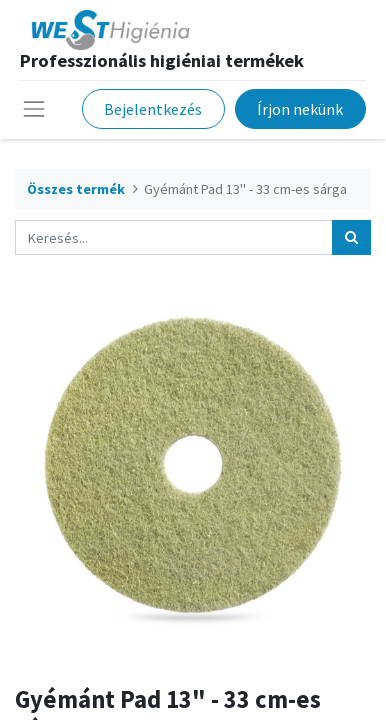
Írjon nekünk (300, 109)
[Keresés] (351, 237)
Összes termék (76, 189)
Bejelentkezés (153, 109)
